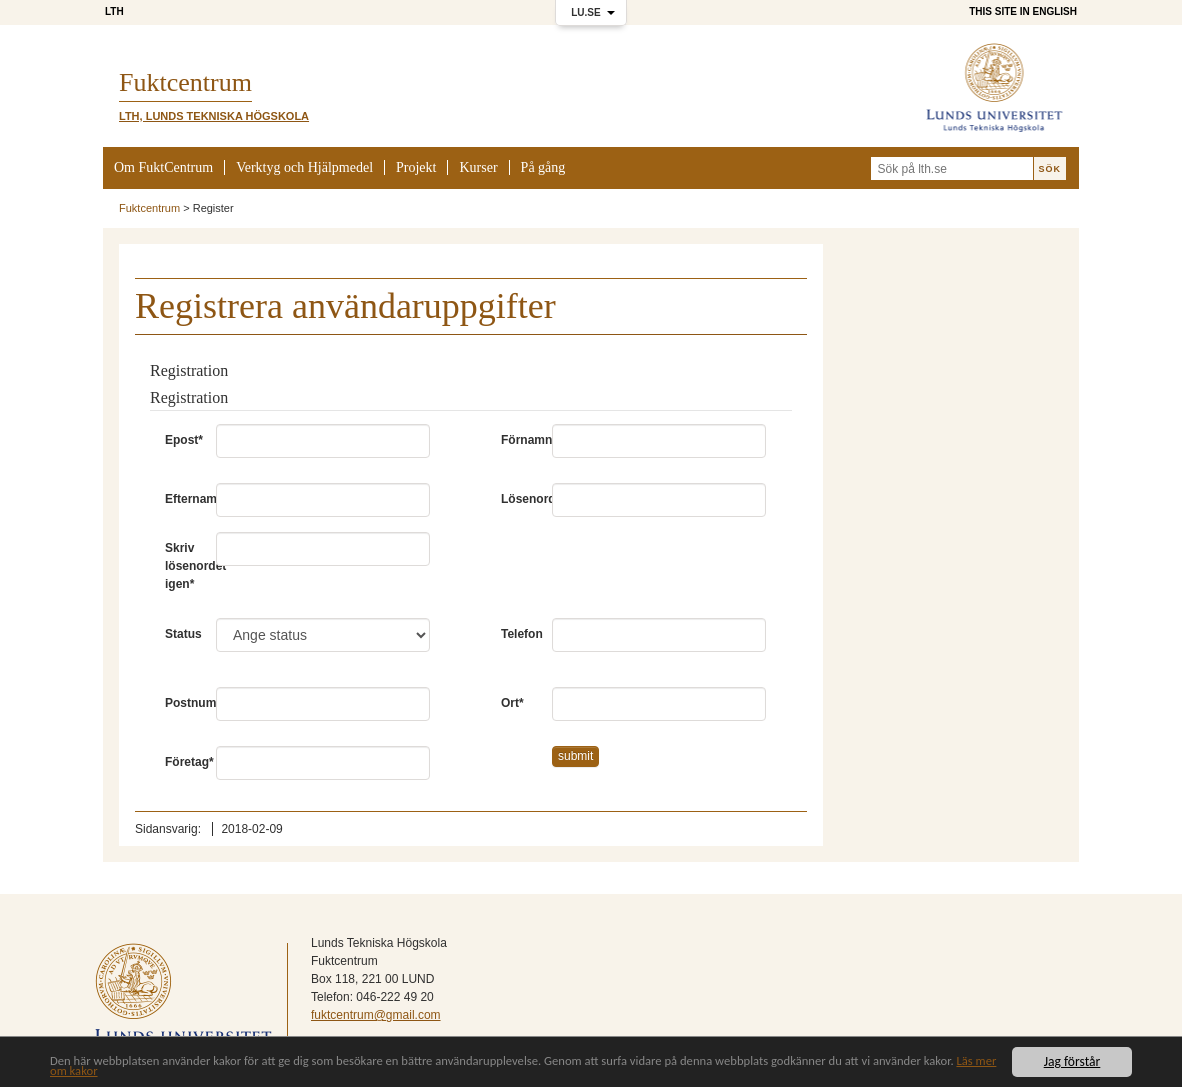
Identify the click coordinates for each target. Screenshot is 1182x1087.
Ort (512, 703)
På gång (543, 167)
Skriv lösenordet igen (183, 566)
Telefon (519, 634)
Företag (183, 762)
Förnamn (519, 440)
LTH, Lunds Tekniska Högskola (214, 116)
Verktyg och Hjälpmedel (304, 167)
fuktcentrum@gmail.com (376, 1015)
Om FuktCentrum (163, 167)
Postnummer (183, 703)
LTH (114, 11)
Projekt (416, 167)
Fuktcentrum (149, 208)
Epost (183, 440)
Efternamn (183, 499)
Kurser (478, 167)
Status (183, 634)
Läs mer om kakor (133, 1072)
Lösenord (519, 499)
